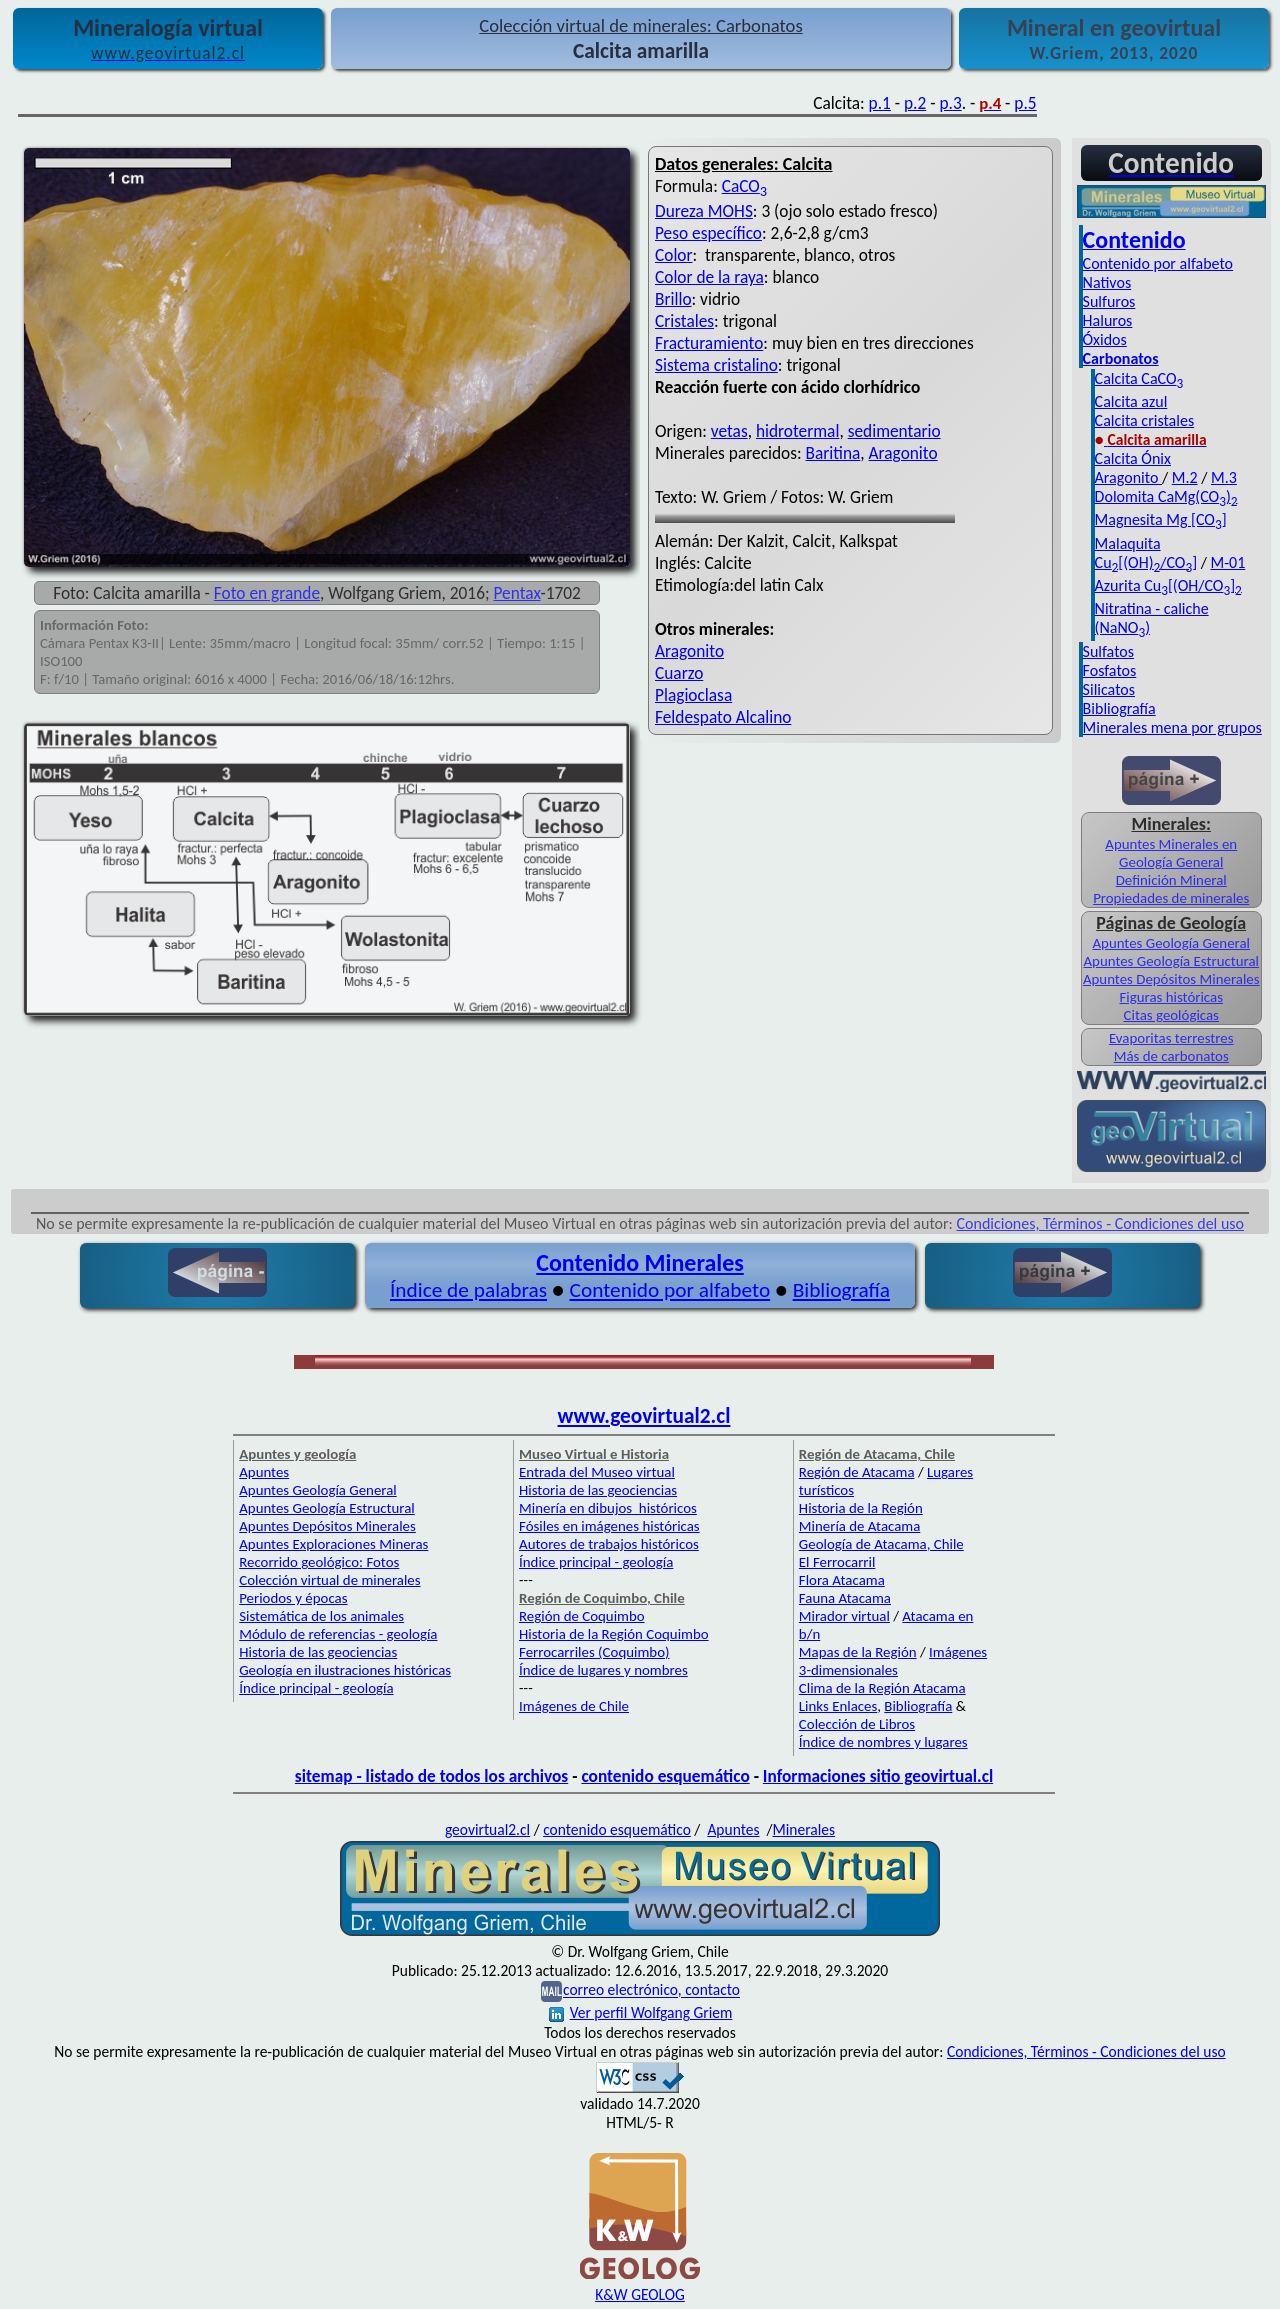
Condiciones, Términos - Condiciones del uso (1101, 1223)
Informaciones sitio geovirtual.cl (878, 1776)
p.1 (880, 103)
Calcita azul (1131, 401)
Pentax (517, 593)
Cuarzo (679, 673)
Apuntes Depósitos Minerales (1171, 979)
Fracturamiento (709, 343)
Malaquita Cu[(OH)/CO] (1146, 553)
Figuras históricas (1171, 997)
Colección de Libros (857, 1724)
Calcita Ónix (1133, 458)
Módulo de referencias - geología (338, 1634)
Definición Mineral (1171, 880)
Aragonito (903, 453)
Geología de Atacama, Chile (881, 1544)
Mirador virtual (844, 1616)
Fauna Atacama (845, 1598)
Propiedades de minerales (1171, 898)
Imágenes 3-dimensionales (893, 1661)
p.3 (950, 103)
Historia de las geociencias (318, 1652)
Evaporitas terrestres (1171, 1038)
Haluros (1108, 320)
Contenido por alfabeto (1158, 263)
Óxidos (1105, 339)
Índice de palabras (468, 1290)
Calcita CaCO (1139, 378)
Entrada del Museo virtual (597, 1472)
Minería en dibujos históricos (608, 1508)
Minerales (804, 1829)
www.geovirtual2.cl (644, 1416)
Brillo (673, 299)
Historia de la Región (861, 1508)
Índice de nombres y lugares (883, 1742)
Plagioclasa (693, 695)
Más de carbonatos (1171, 1056)
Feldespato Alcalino (723, 717)
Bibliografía (1119, 708)
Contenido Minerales (640, 1262)
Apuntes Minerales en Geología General (1171, 853)
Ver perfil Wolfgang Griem (641, 2012)
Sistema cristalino (716, 365)
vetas (729, 431)
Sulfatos (1108, 651)
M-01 (1228, 562)
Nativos (1107, 282)
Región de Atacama (857, 1472)
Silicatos (1109, 689)
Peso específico (708, 233)
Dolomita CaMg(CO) (1166, 496)
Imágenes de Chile (574, 1706)
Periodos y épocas (293, 1598)
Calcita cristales (1145, 420)
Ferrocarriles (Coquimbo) (594, 1652)
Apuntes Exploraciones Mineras (333, 1544)
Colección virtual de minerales (329, 1580)
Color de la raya (709, 277)
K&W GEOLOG (640, 2294)
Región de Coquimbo (582, 1616)
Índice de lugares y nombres (603, 1670)
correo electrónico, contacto (651, 1990)
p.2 (915, 103)
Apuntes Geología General (1171, 943)
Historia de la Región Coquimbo (614, 1634)
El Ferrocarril (837, 1562)
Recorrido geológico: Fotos (319, 1562)
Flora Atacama (842, 1580)
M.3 (1224, 477)
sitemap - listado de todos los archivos (431, 1776)
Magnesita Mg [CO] (1161, 519)
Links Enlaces (838, 1706)
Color (674, 255)
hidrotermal (798, 431)
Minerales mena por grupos (1172, 727)
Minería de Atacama (859, 1526)
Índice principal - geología (316, 1688)
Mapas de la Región (858, 1652)
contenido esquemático (665, 1776)
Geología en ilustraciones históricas (345, 1670)
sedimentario (894, 431)
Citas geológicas (1171, 1015)
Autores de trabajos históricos (609, 1544)
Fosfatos (1110, 670)
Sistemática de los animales (321, 1616)
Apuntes (264, 1472)
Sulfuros (1109, 301)
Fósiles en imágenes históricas (609, 1526)
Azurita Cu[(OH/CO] (1168, 585)
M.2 (1185, 477)
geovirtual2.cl (487, 1829)
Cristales (684, 321)
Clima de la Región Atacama (882, 1688)
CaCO (744, 186)
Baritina (833, 453)
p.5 (1025, 103)
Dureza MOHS (704, 211)
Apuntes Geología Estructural (1171, 961)
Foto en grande (267, 593)
